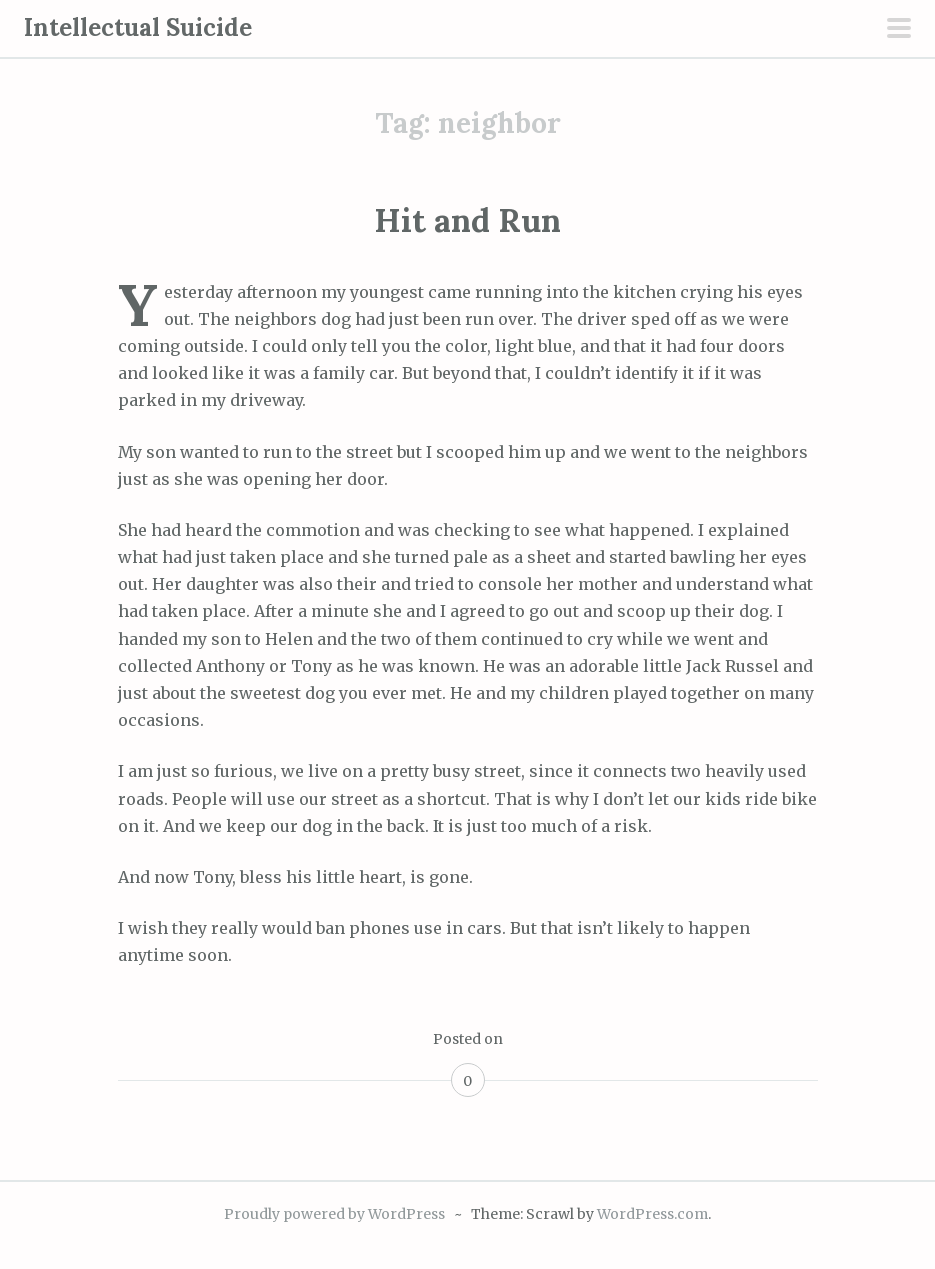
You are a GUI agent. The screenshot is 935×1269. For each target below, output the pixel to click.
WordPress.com (652, 1214)
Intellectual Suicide (138, 27)
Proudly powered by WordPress (334, 1214)
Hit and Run (467, 220)
